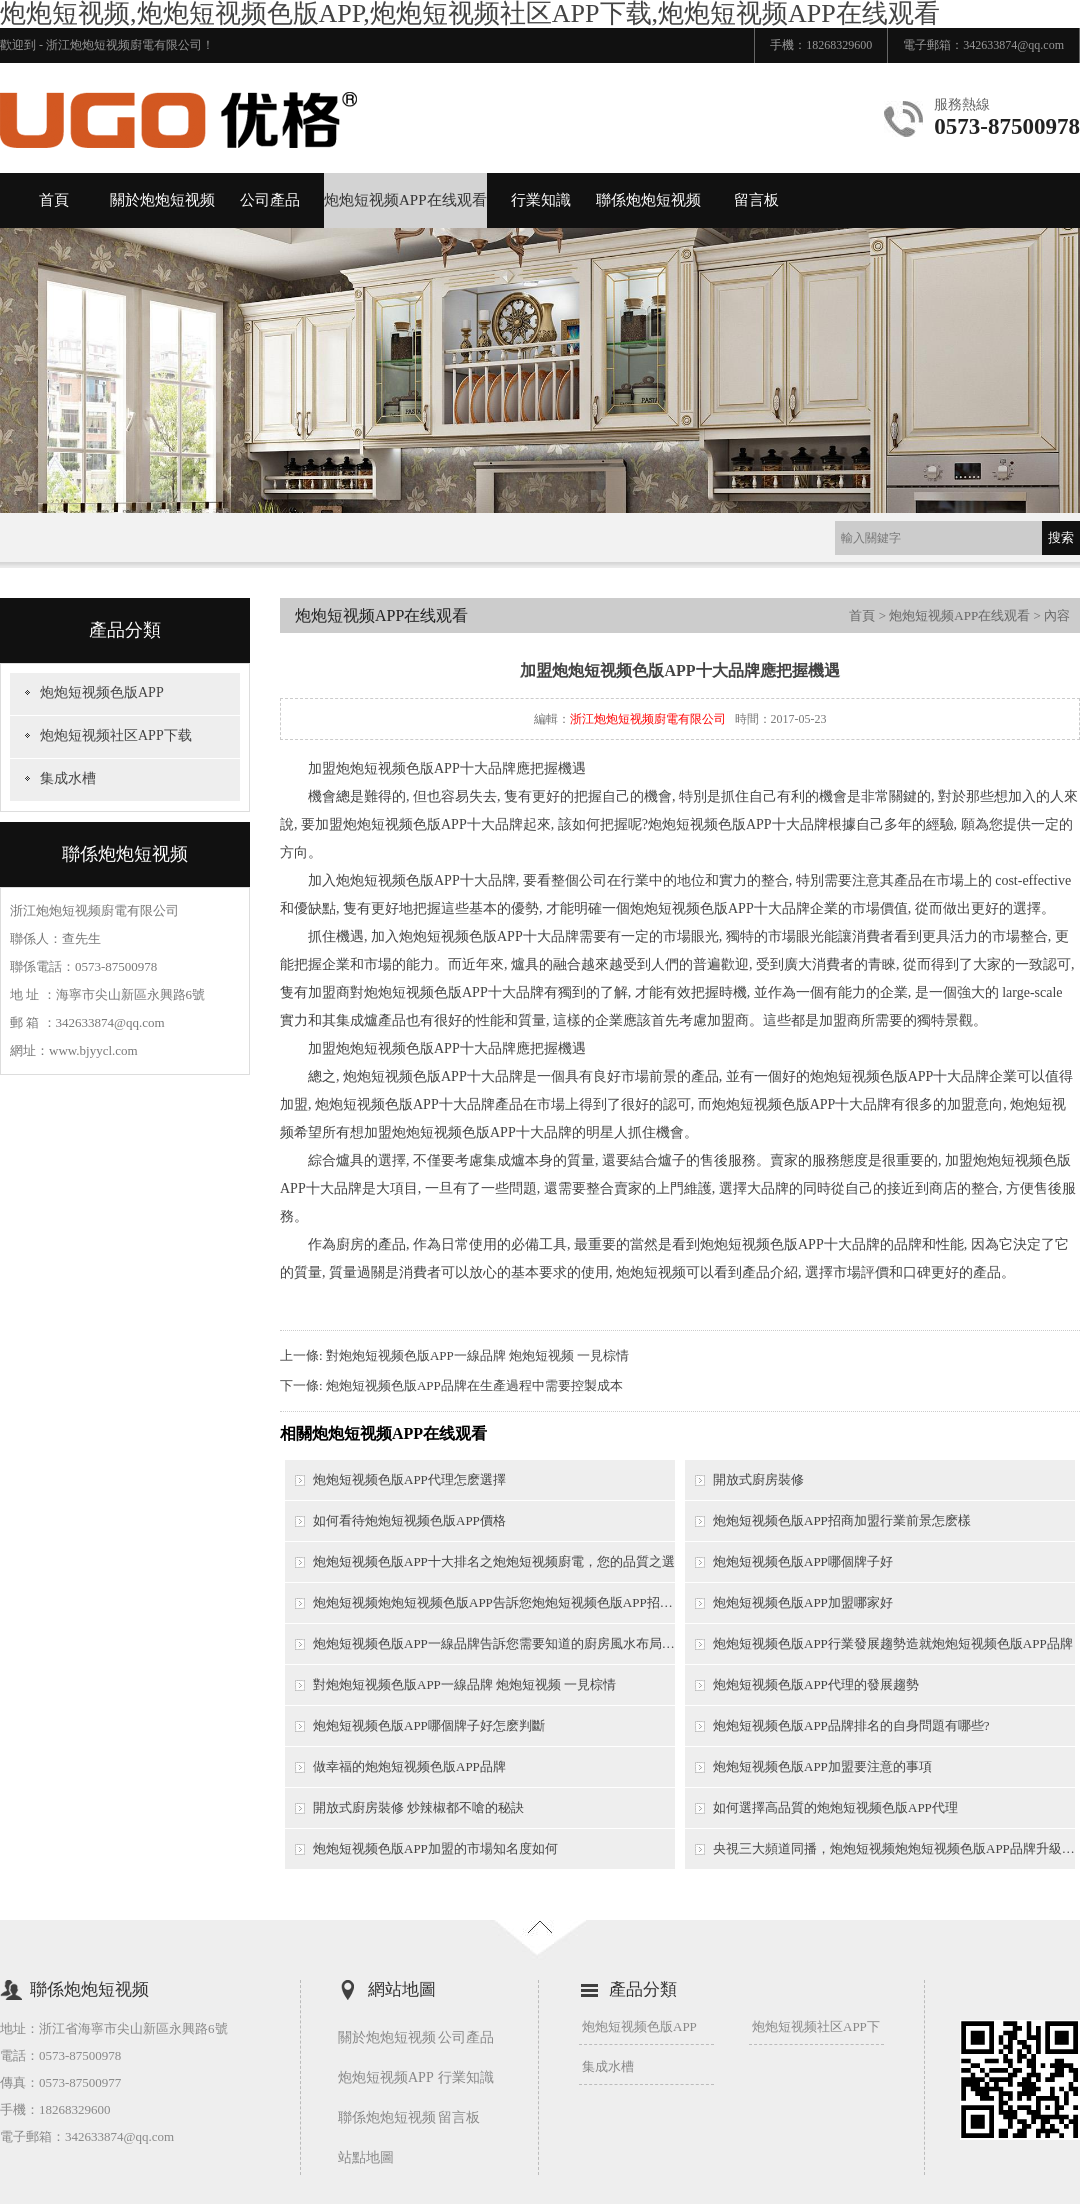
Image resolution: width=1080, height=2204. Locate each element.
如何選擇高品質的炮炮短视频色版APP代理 (835, 1807)
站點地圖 (366, 2157)
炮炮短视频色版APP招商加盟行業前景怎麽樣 (842, 1520)
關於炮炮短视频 (162, 200)
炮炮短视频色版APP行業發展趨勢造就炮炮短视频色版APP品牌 (893, 1643)
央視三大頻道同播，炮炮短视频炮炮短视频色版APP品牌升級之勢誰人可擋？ (894, 1848)
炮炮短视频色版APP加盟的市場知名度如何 (435, 1848)
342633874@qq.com (1013, 45)
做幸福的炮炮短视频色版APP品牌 (409, 1766)
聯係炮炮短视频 (648, 200)
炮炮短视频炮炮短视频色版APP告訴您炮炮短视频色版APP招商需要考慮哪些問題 (494, 1602)
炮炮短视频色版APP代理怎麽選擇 (409, 1479)
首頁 (54, 200)
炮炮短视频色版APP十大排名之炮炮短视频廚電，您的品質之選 (494, 1561)
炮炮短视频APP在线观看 (405, 200)
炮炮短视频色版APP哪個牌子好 (803, 1561)
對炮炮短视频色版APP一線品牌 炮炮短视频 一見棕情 (477, 1355)
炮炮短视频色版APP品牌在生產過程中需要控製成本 (474, 1385)
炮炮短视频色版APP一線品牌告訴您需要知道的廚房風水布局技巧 (494, 1643)
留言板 (756, 200)
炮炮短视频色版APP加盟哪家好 (803, 1602)
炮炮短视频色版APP (102, 692)
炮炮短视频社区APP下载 (116, 735)
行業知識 (541, 200)
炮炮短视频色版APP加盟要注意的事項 (822, 1766)
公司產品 (270, 200)
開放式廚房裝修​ (758, 1479)
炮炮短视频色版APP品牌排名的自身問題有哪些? (851, 1725)
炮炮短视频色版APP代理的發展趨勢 (816, 1684)
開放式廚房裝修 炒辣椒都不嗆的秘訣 (418, 1807)
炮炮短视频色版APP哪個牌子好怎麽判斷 (429, 1725)
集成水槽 (68, 778)
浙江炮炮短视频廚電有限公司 (648, 719)
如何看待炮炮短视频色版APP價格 (409, 1520)
